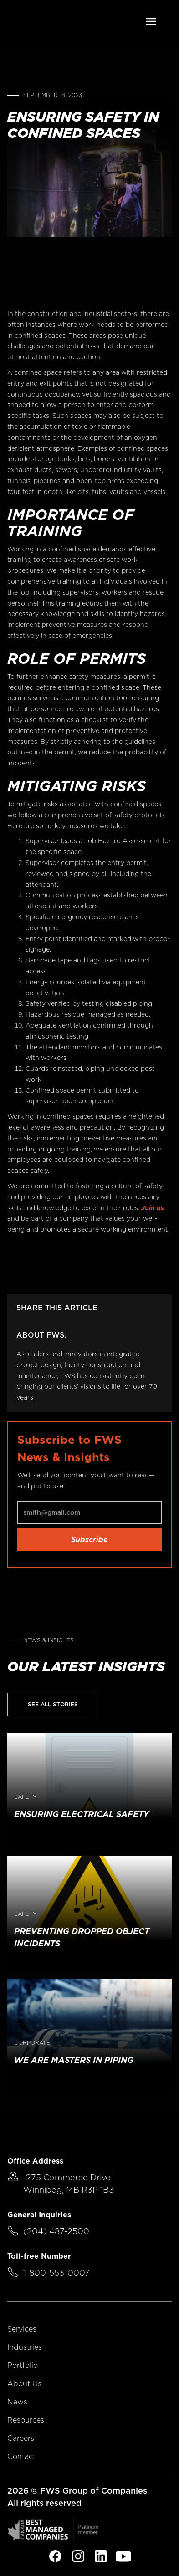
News (17, 2402)
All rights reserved (44, 2503)
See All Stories (53, 1704)
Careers (20, 2438)
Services (21, 2329)
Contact (21, 2456)
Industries (24, 2347)
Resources (25, 2420)
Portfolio (22, 2365)
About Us (24, 2383)
